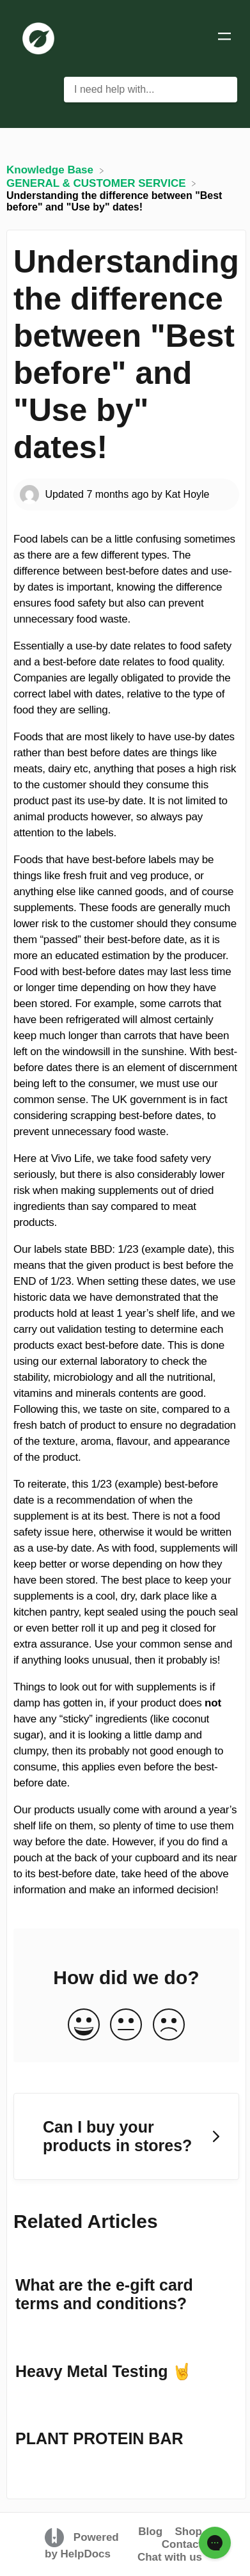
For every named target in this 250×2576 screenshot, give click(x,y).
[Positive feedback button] (84, 2025)
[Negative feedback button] (169, 2025)
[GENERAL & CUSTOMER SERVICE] (97, 183)
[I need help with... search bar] (150, 89)
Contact (182, 2544)
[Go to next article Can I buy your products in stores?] (126, 2137)
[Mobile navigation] (224, 38)
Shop (189, 2531)
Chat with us (169, 2557)
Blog (150, 2531)
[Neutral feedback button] (126, 2025)
